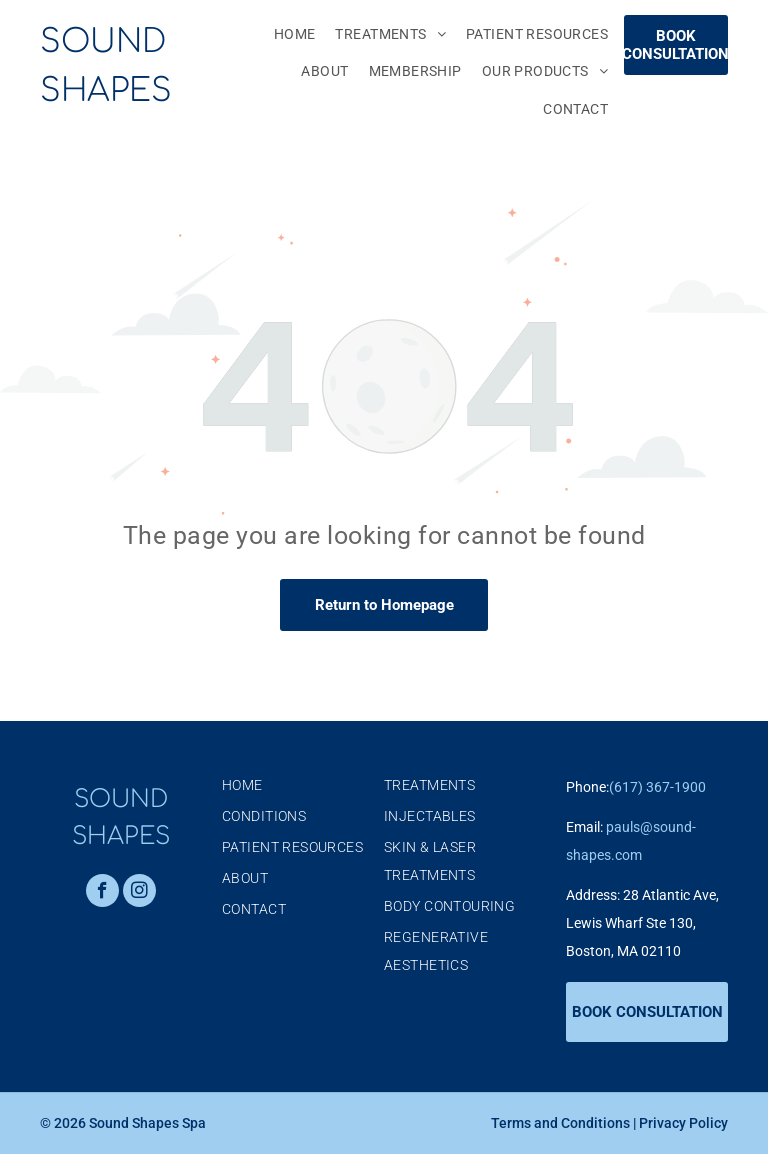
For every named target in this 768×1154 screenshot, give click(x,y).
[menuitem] (285, 34)
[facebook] (102, 893)
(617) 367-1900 (657, 787)
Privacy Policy (683, 1123)
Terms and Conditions (560, 1123)
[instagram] (139, 893)
